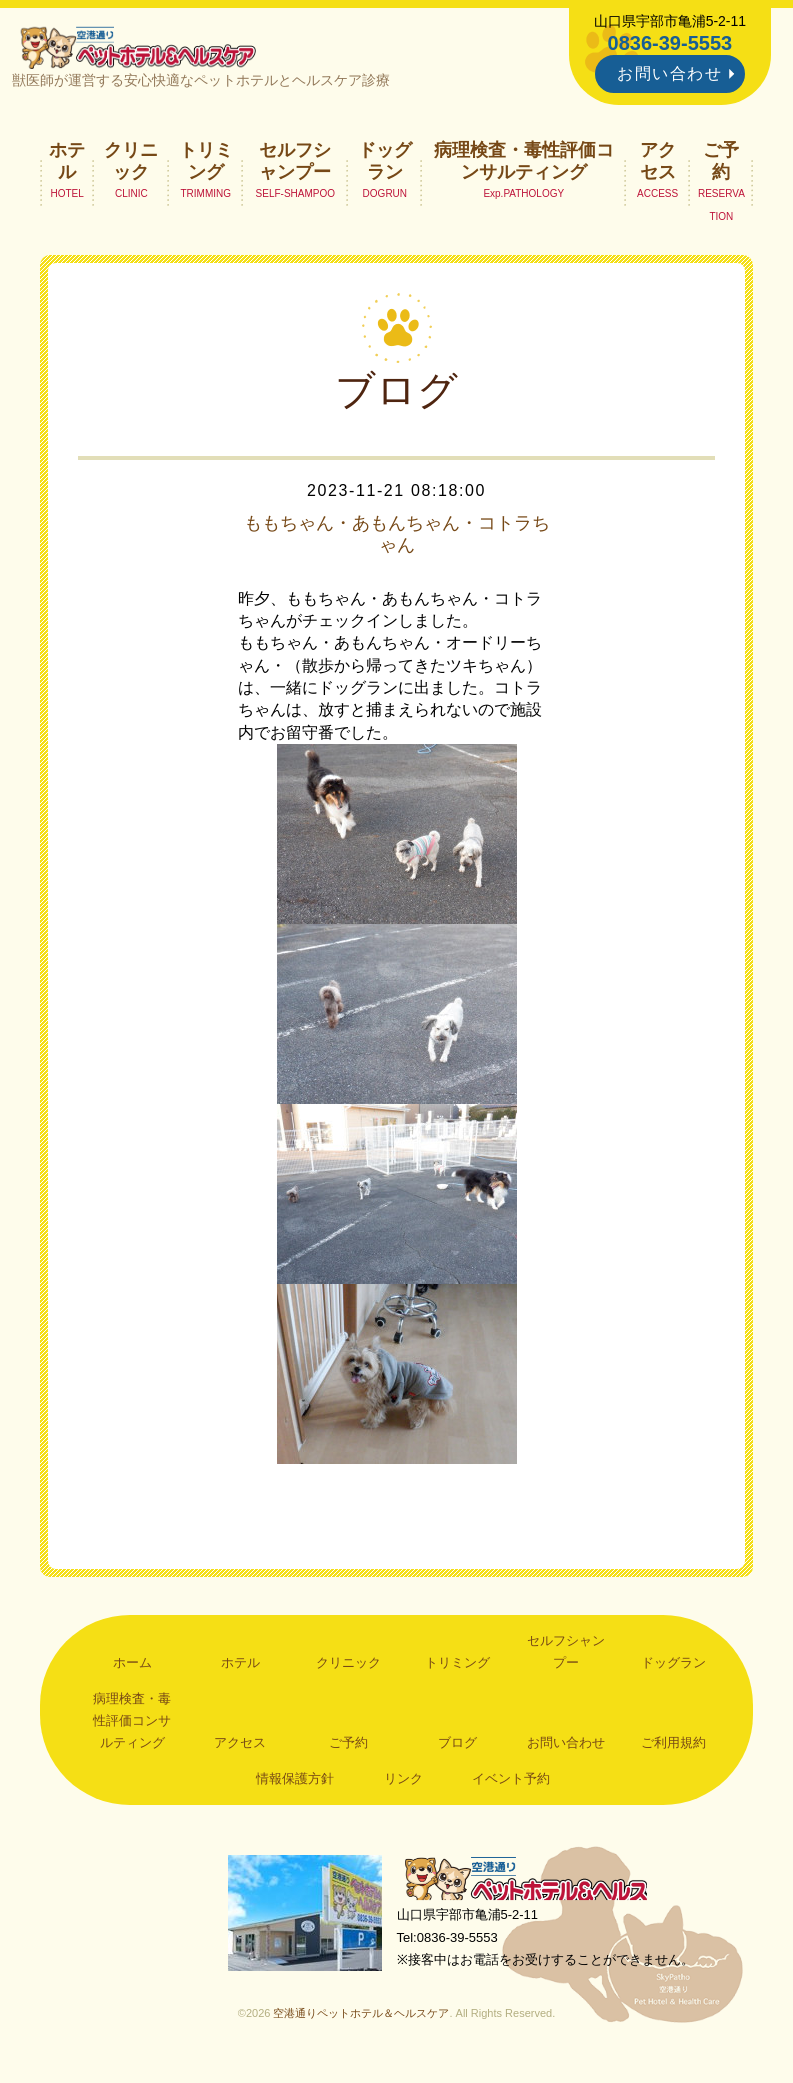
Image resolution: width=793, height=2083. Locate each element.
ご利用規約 (673, 1748)
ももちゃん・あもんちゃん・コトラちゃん (397, 540)
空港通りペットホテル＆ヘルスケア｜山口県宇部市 (145, 50)
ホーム (132, 1668)
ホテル (67, 166)
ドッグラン (385, 166)
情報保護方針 (295, 1783)
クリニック (131, 166)
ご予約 (721, 166)
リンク (403, 1783)
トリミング (206, 166)
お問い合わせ (670, 73)
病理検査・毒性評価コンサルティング (524, 166)
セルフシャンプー (295, 166)
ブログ (457, 1748)
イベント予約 (511, 1783)
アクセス (658, 166)
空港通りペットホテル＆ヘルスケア (537, 1886)
